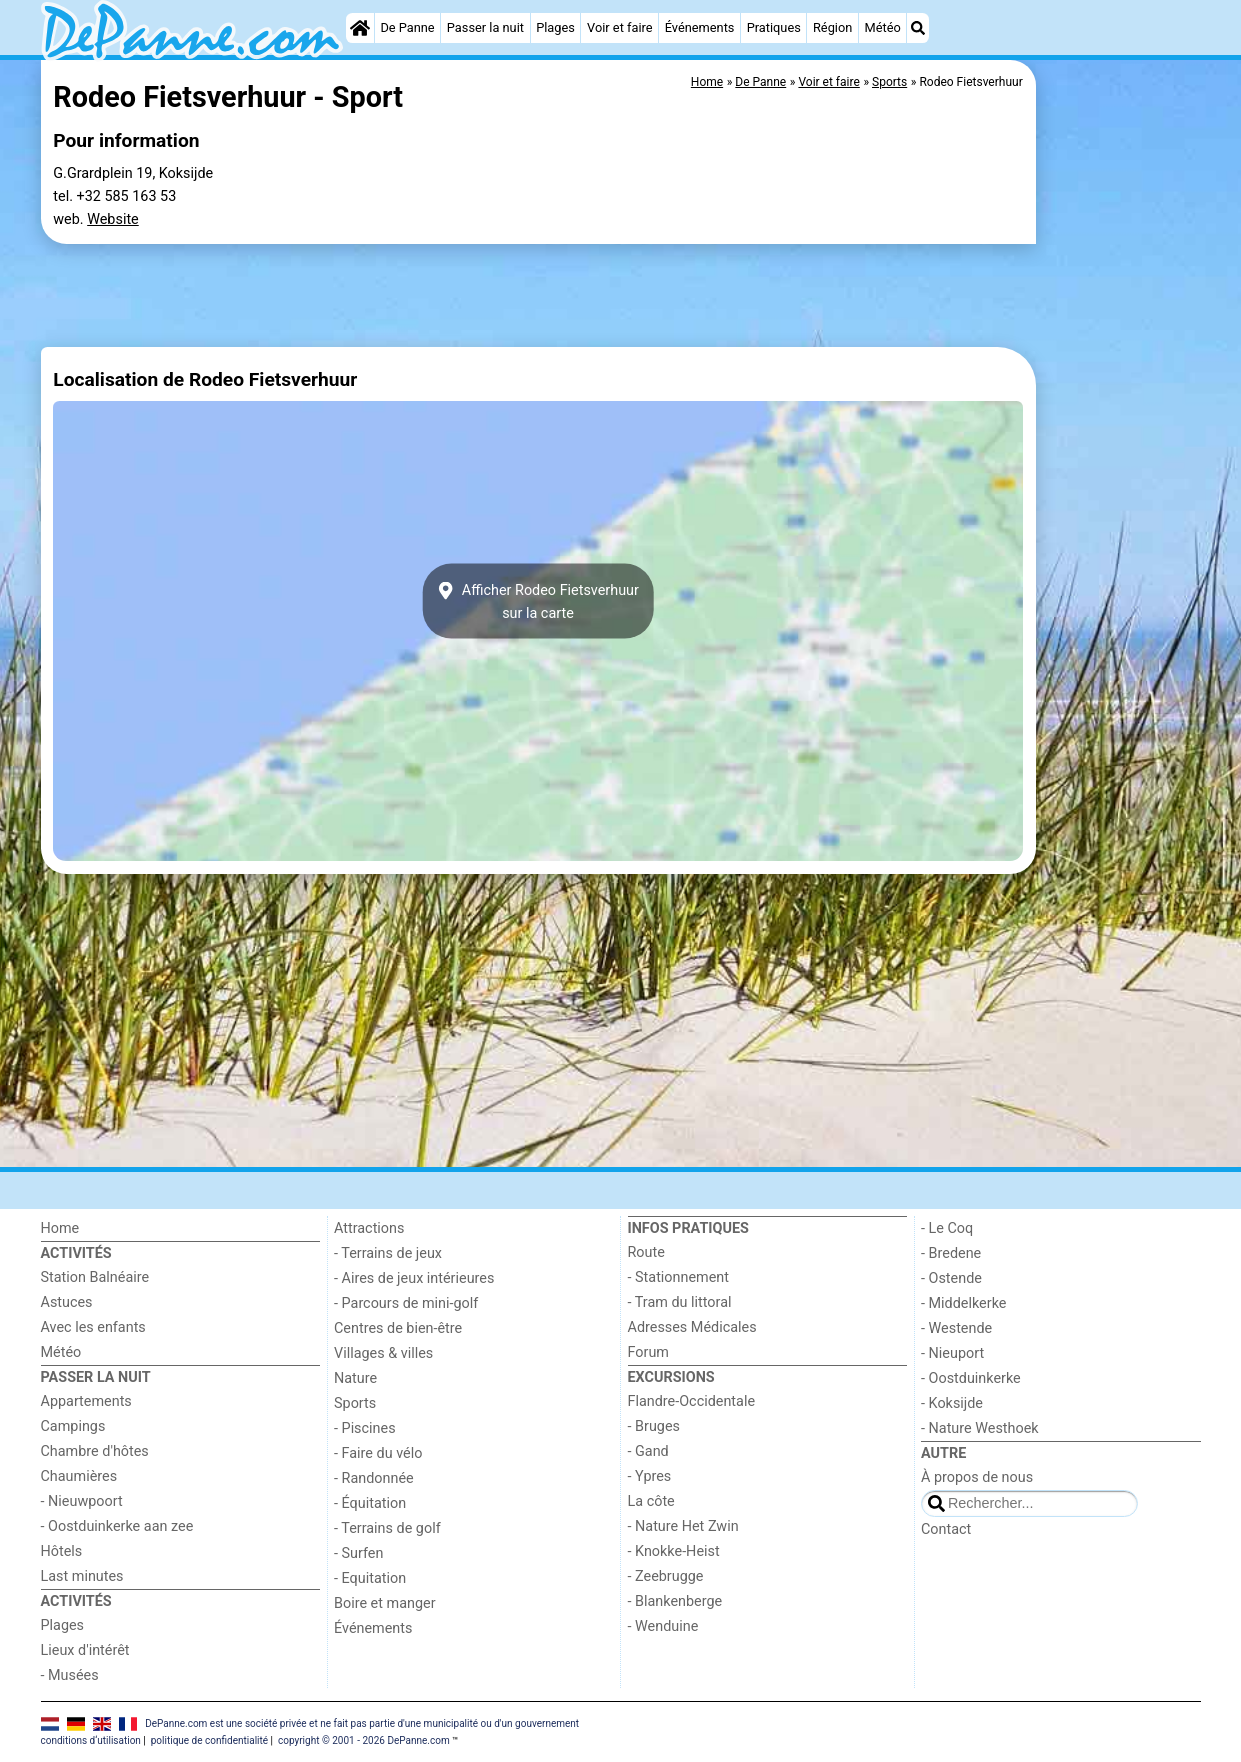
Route (646, 1252)
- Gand (648, 1451)
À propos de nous (977, 1477)
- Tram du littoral (680, 1302)
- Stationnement (678, 1277)
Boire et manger (385, 1603)
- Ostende (951, 1278)
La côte (651, 1501)
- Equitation (370, 1578)
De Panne (407, 27)
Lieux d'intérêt (85, 1650)
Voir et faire (619, 27)
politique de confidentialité (209, 1740)
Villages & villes (383, 1353)
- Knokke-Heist (674, 1551)
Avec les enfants (93, 1327)
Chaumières (79, 1476)
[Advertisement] (1121, 520)
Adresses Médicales (692, 1327)
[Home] (360, 28)
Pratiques (774, 27)
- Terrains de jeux (388, 1253)
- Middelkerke (963, 1303)
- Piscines (365, 1428)
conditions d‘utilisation (91, 1740)
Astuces (67, 1302)
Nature (355, 1378)
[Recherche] (918, 28)
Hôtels (62, 1551)
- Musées (70, 1675)
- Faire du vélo (378, 1453)
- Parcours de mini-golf (406, 1303)
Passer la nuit (485, 27)
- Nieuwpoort (82, 1501)
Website (113, 219)
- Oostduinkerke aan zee (117, 1526)
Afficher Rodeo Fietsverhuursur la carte (538, 601)
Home (60, 1228)
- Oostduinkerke (971, 1378)
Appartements (86, 1401)
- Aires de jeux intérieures (414, 1278)
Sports (355, 1403)
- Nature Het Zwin (683, 1526)
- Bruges (654, 1426)
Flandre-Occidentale (692, 1401)
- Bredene (951, 1253)
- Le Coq (947, 1228)
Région (832, 27)
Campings (73, 1426)
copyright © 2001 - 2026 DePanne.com (364, 1740)
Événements (700, 27)
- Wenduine (663, 1626)
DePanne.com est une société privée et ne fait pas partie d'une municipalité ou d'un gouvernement (362, 1722)
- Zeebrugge (666, 1576)
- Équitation (370, 1503)
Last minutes (82, 1576)
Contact (946, 1529)
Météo (883, 27)
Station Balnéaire (95, 1277)
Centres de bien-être (398, 1328)
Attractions (369, 1228)
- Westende (956, 1328)
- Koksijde (952, 1403)
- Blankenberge (675, 1601)
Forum (648, 1352)
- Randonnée (374, 1478)
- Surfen (358, 1553)
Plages (555, 27)
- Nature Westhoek (980, 1428)
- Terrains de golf (387, 1528)
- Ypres (650, 1476)
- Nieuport (952, 1353)
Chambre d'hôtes (95, 1451)
